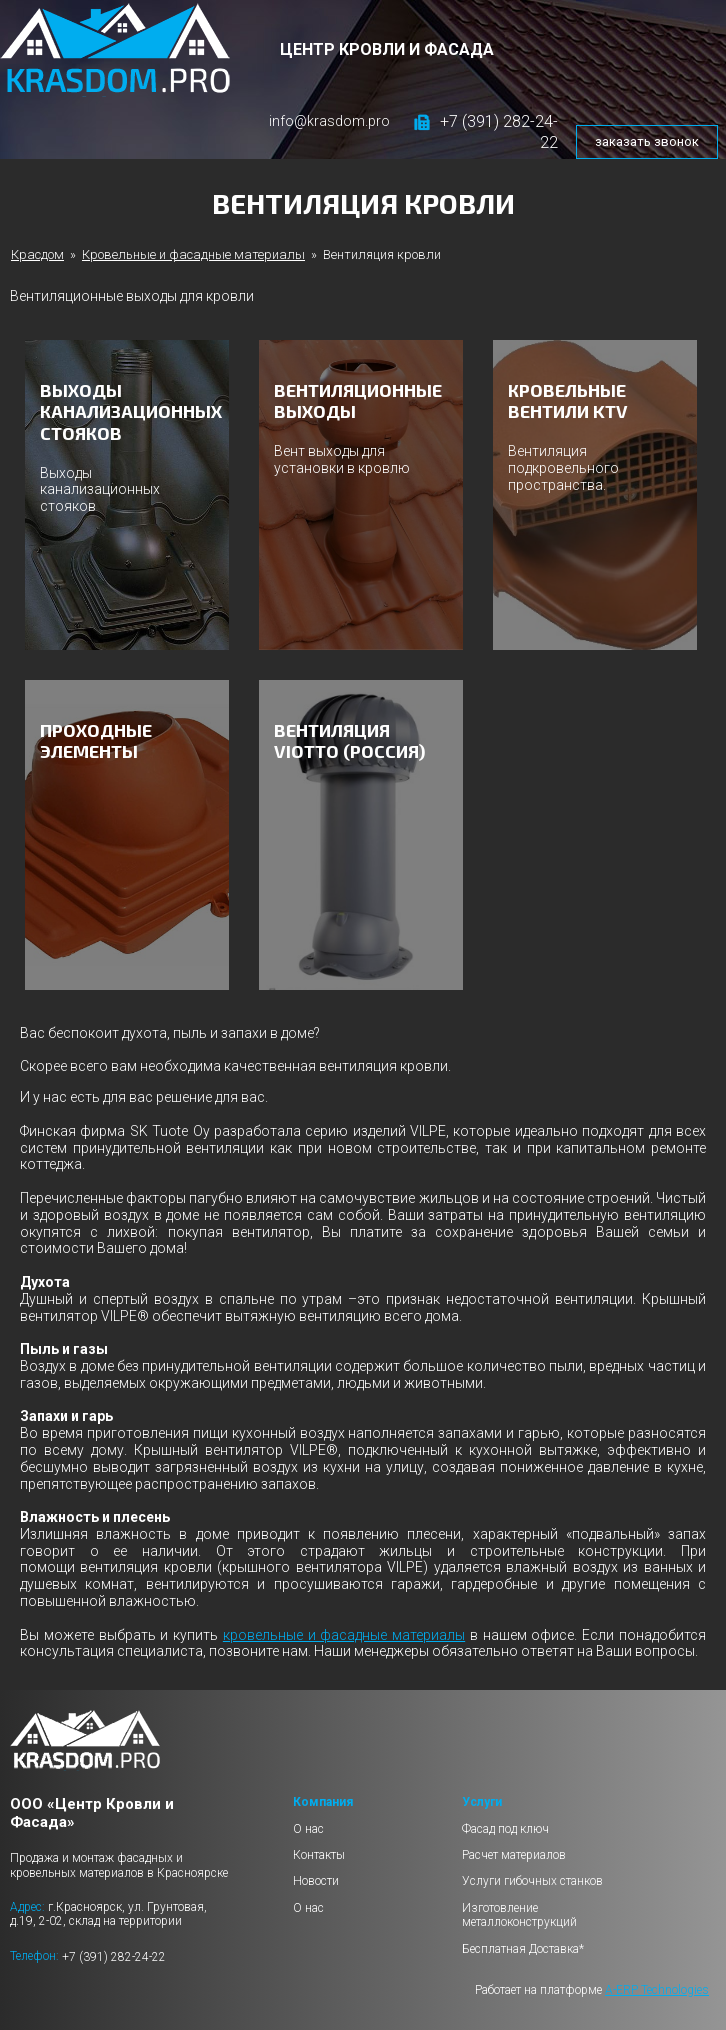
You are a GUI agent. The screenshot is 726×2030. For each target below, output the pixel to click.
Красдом (37, 254)
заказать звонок (647, 141)
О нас (308, 1829)
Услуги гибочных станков (532, 1881)
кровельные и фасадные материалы (344, 1635)
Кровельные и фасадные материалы (193, 254)
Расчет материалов (514, 1855)
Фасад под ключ (505, 1829)
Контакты (319, 1855)
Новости (316, 1881)
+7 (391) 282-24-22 (114, 1956)
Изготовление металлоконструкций (519, 1915)
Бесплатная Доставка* (523, 1949)
